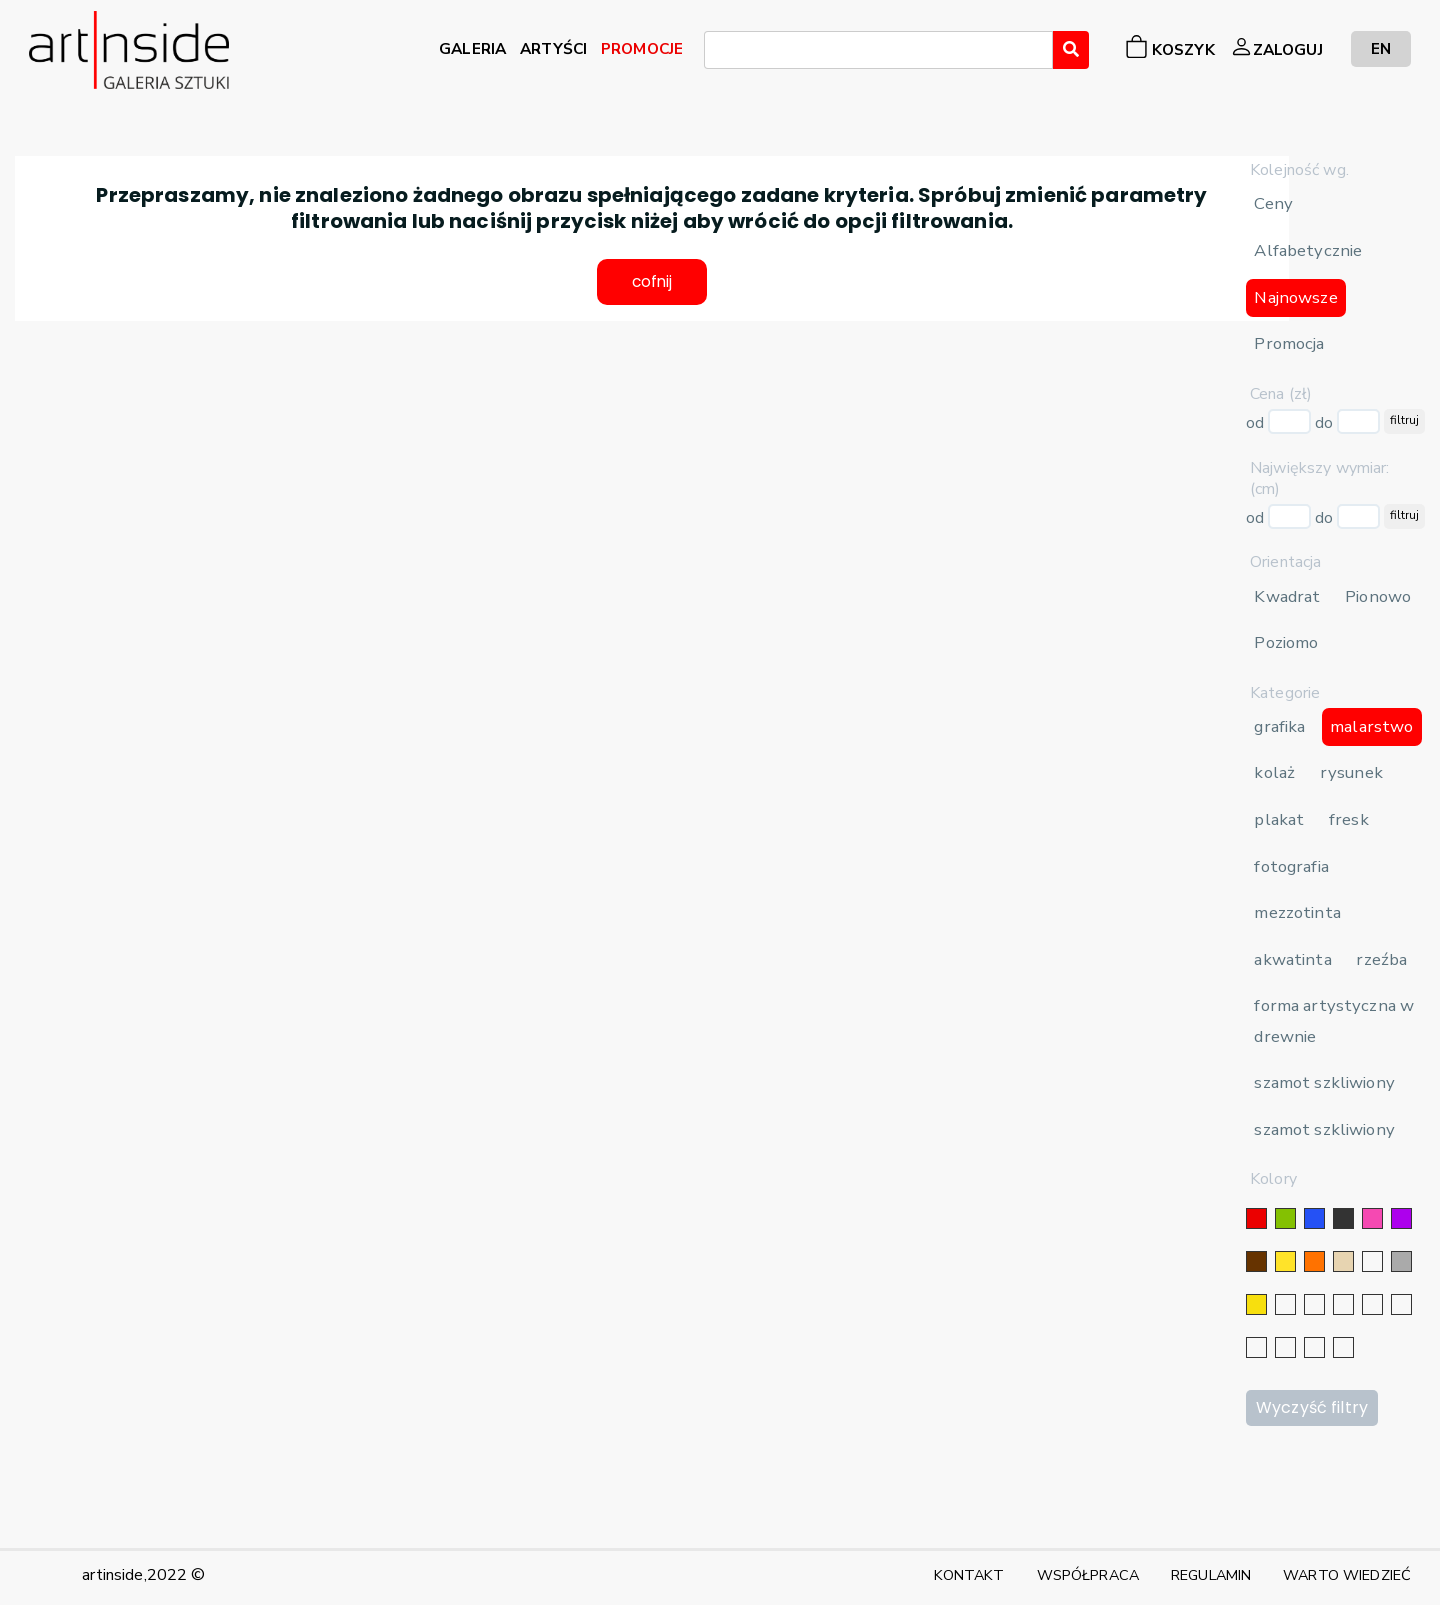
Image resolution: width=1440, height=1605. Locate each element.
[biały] (1372, 1261)
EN (1381, 48)
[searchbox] (716, 53)
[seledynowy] (1343, 1347)
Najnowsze (1295, 297)
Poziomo (1286, 642)
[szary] (1401, 1261)
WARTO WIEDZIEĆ (1347, 1575)
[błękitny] (1401, 1304)
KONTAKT (969, 1575)
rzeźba (1381, 959)
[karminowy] (1256, 1347)
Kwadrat (1287, 596)
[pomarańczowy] (1314, 1261)
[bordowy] (1314, 1347)
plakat (1279, 819)
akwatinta (1292, 959)
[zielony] (1285, 1218)
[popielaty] (1285, 1347)
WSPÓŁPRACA (1088, 1575)
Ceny (1273, 203)
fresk (1349, 819)
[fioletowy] (1401, 1218)
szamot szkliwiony (1324, 1082)
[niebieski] (1314, 1218)
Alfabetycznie (1308, 250)
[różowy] (1372, 1218)
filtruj (1404, 420)
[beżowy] (1343, 1261)
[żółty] (1285, 1261)
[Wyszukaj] (1071, 50)
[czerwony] (1256, 1218)
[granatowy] (1372, 1304)
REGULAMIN (1211, 1575)
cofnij (652, 283)
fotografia (1291, 866)
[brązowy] (1256, 1261)
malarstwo (1371, 726)
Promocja (1289, 343)
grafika (1279, 726)
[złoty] (1256, 1304)
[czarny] (1343, 1218)
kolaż (1274, 772)
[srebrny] (1285, 1304)
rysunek (1351, 772)
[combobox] (878, 50)
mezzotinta (1297, 912)
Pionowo (1378, 596)
